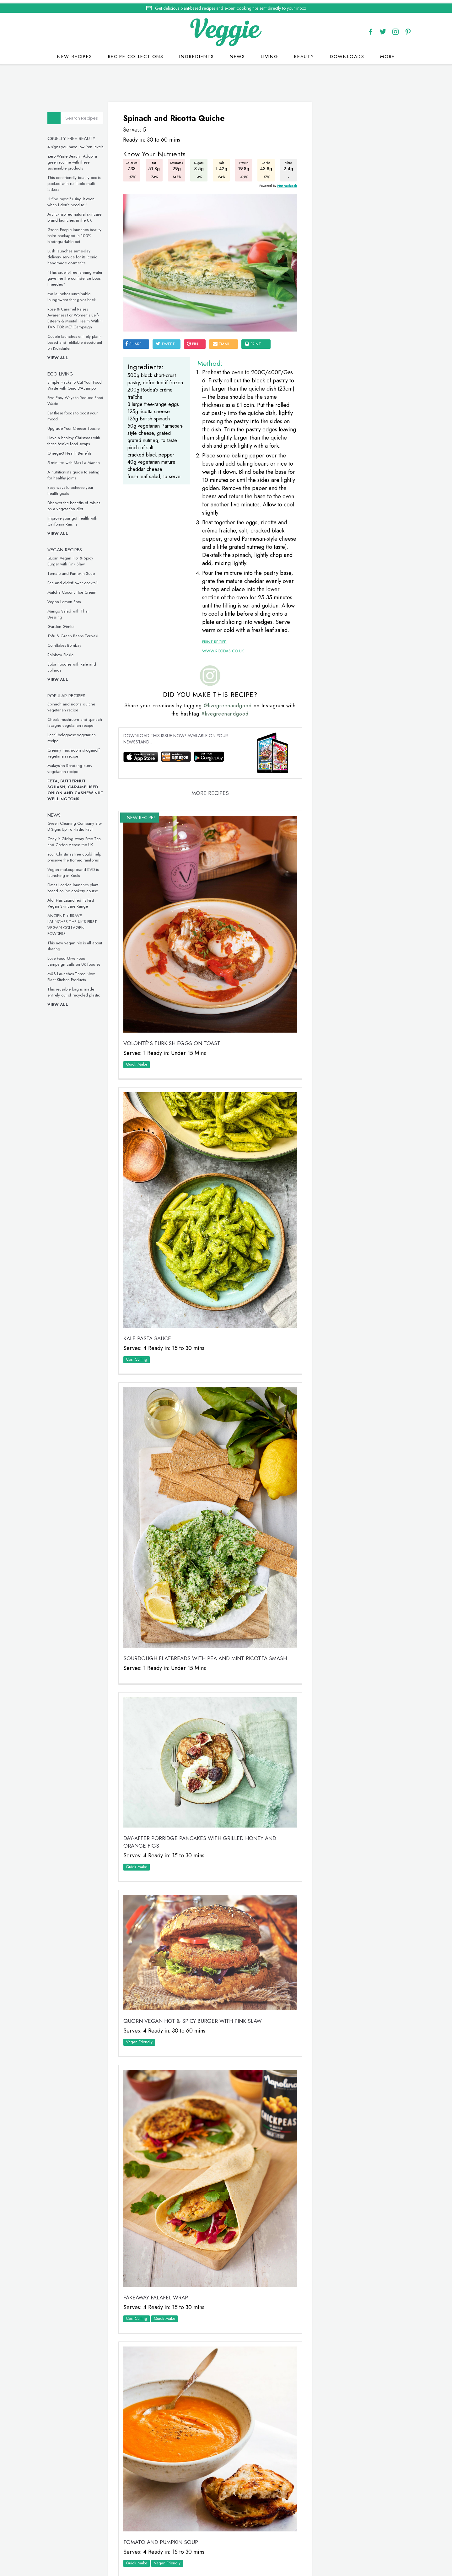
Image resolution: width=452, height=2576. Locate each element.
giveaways (278, 2542)
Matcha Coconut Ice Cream (76, 589)
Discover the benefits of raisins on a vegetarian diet (78, 503)
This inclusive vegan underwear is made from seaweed (351, 824)
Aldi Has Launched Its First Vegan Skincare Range (75, 900)
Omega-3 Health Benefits (74, 450)
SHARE (137, 328)
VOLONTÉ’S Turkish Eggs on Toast (175, 1033)
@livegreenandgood (230, 712)
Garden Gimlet (65, 623)
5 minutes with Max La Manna (78, 459)
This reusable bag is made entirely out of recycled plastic (78, 989)
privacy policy (248, 2549)
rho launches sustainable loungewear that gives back (76, 294)
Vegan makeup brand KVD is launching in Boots (78, 869)
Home (201, 2542)
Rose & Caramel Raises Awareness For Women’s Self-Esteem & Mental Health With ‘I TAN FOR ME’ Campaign (80, 315)
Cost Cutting (140, 1329)
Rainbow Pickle (65, 652)
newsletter (311, 2542)
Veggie (325, 205)
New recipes (74, 53)
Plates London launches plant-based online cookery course (78, 885)
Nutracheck (277, 181)
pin (196, 328)
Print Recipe (211, 649)
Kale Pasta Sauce (151, 1308)
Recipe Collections (136, 53)
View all (62, 355)
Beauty (304, 53)
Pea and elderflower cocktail (77, 580)
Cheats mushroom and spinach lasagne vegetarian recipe (79, 719)
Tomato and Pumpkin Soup (76, 570)
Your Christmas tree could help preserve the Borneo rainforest (79, 854)
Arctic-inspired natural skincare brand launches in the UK (79, 214)
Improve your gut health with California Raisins (77, 518)
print (257, 328)
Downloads (347, 53)
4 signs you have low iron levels (80, 144)
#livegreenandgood (227, 720)
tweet (169, 328)
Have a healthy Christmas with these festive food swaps (78, 438)
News (237, 53)
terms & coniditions (312, 2549)
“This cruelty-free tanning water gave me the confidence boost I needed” (79, 275)
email (225, 328)
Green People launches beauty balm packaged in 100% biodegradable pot (79, 232)
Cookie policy (211, 2549)
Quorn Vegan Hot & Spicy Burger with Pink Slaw (75, 558)
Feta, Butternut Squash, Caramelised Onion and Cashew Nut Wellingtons (80, 787)
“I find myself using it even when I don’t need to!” (76, 199)
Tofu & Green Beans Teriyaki (77, 633)
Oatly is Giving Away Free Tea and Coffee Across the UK (79, 839)
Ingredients (196, 53)
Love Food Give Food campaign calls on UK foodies (78, 958)
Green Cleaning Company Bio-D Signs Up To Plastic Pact (79, 823)
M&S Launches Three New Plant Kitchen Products (76, 974)
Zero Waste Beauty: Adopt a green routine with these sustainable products (77, 159)
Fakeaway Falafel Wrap (159, 2215)
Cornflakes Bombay (69, 642)
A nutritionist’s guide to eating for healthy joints (78, 472)
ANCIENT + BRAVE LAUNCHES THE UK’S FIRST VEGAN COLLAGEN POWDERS (77, 921)
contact (249, 2542)
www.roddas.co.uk (220, 658)
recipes (223, 2542)
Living (269, 53)
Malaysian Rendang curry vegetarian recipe (74, 765)
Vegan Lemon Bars (69, 599)
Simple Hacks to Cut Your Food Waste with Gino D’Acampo (79, 382)
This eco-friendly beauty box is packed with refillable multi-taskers (78, 180)
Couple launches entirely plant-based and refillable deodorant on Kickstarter (79, 339)
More (387, 53)
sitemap (276, 2549)
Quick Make (140, 1054)
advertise (342, 2542)
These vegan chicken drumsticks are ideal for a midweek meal (349, 719)
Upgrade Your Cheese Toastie (78, 425)
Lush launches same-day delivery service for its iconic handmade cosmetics (77, 254)
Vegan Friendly (143, 1977)
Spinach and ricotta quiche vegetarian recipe (76, 704)
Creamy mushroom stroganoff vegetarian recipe (78, 750)
